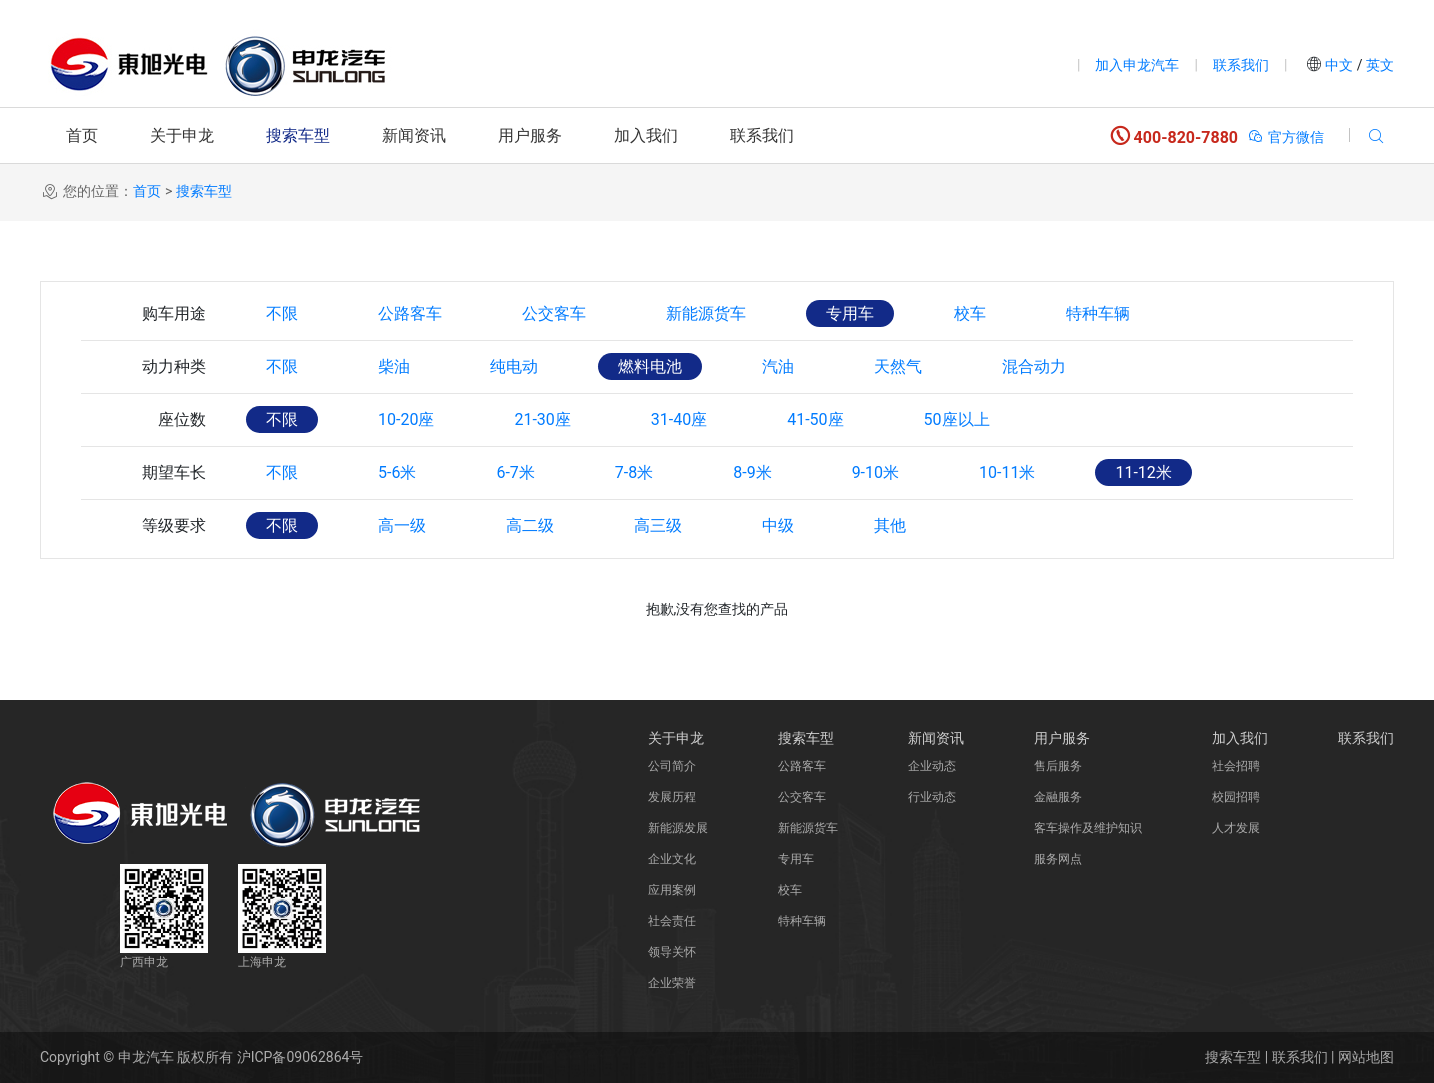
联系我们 (1241, 65)
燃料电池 (650, 366)
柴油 (394, 366)
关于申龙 (182, 135)
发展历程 (672, 797)
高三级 (658, 525)
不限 (282, 313)
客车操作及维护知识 (1088, 828)
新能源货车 (706, 313)
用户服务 (530, 135)
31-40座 (679, 419)
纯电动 (514, 366)
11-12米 (1143, 472)
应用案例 (672, 890)
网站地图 (1366, 1057)
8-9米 (752, 472)
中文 (1339, 65)
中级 (778, 525)
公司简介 (672, 766)
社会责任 (672, 921)
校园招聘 (1236, 797)
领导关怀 (672, 952)
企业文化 (672, 859)
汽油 (778, 366)
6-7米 (515, 472)
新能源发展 (678, 828)
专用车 (850, 313)
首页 (82, 135)
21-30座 (542, 419)
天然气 (898, 366)
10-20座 (406, 419)
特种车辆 (1098, 313)
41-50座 (815, 419)
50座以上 (957, 419)
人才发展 (1236, 828)
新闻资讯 (414, 135)
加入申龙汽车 (1137, 65)
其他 (890, 525)
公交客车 (554, 313)
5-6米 (397, 472)
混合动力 (1034, 366)
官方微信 (1285, 137)
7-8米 (634, 472)
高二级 (530, 525)
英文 (1378, 65)
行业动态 (932, 797)
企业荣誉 (672, 983)
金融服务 (1058, 797)
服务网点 (1058, 859)
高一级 (402, 525)
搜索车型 (298, 135)
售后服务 (1058, 766)
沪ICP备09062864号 (300, 1057)
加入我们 (646, 135)
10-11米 (1007, 472)
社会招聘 (1236, 766)
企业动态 (932, 766)
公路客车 (410, 313)
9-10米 (875, 472)
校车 (970, 313)
